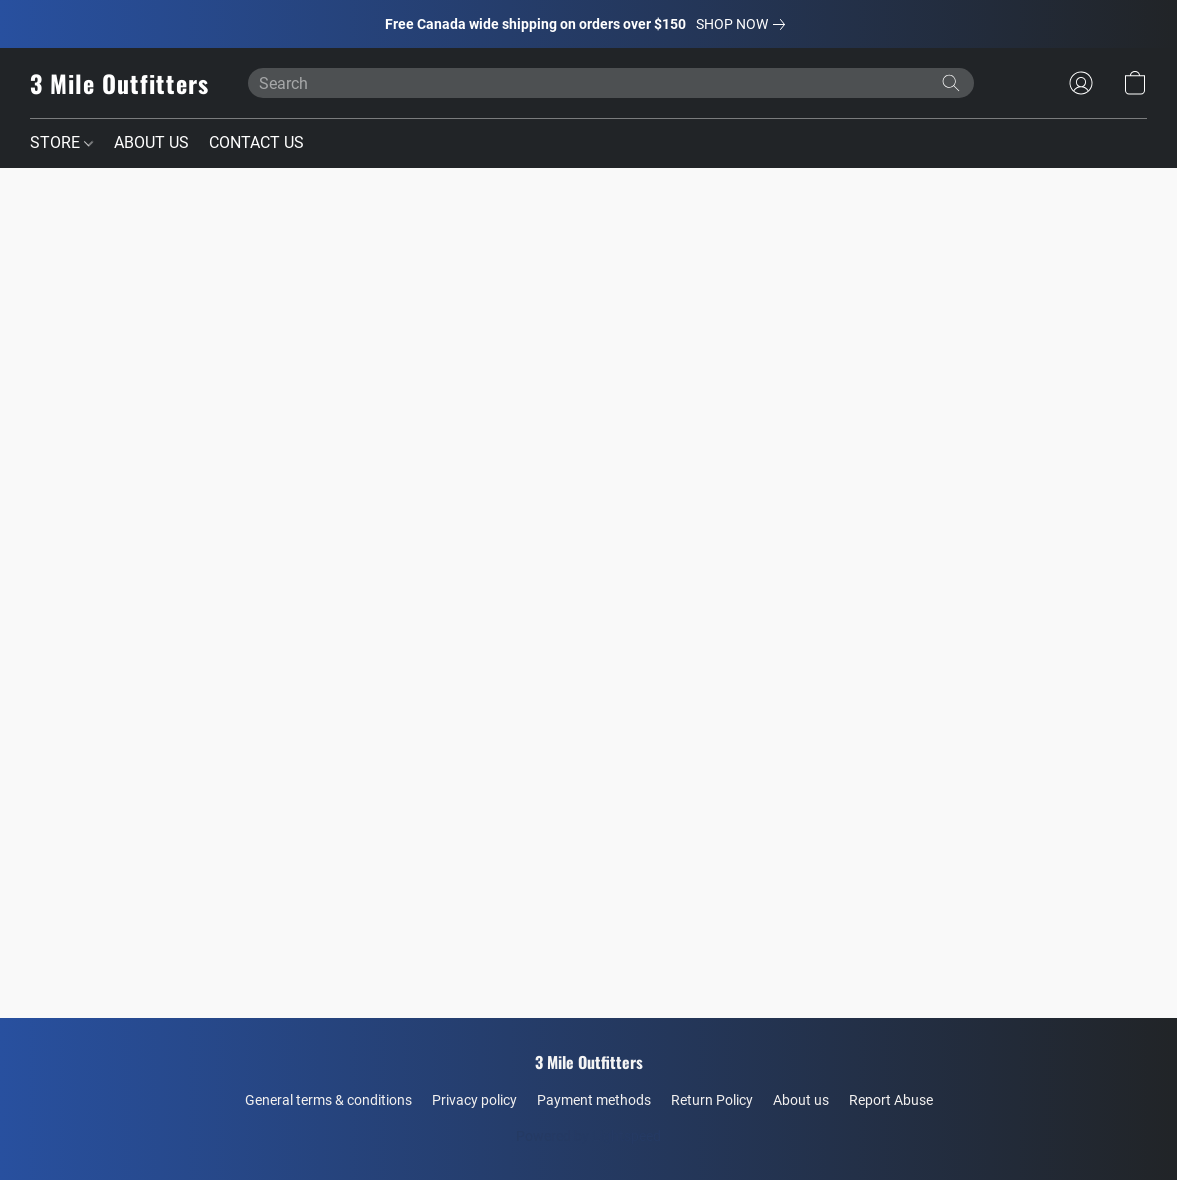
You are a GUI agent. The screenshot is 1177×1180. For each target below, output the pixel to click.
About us (801, 1100)
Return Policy (712, 1100)
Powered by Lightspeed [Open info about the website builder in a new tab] (588, 1136)
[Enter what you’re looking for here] (611, 83)
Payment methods (594, 1100)
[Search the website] (951, 83)
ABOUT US (151, 142)
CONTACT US (256, 142)
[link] (744, 24)
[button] (119, 83)
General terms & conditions (328, 1100)
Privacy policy (474, 1100)
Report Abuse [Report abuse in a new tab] (891, 1100)
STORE (61, 142)
